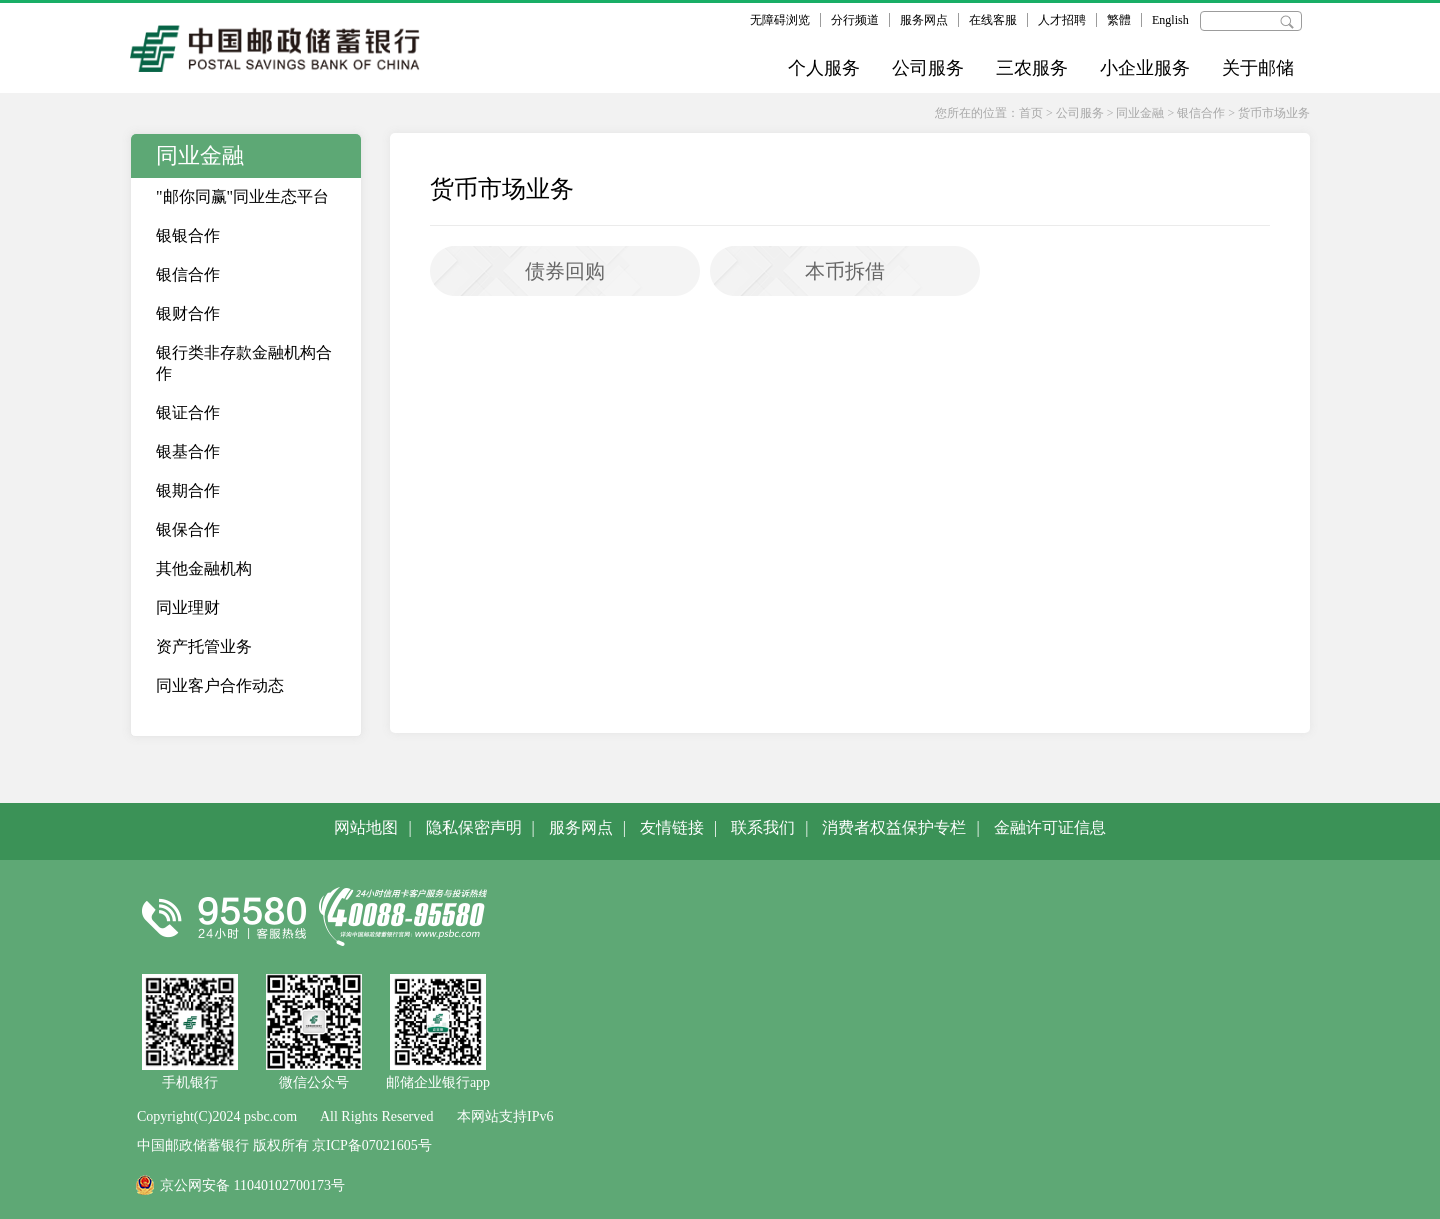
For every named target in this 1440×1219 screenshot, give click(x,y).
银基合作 (188, 451)
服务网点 (924, 20)
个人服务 (824, 68)
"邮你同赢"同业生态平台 (242, 196)
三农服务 (1032, 68)
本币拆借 (845, 271)
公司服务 (928, 68)
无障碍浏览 (780, 20)
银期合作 (188, 490)
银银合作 (188, 235)
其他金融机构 (204, 568)
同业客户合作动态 (220, 685)
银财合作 (188, 313)
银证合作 (188, 412)
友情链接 (672, 827)
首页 (1031, 113)
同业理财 (188, 607)
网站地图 (366, 827)
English (1170, 20)
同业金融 (1140, 113)
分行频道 (855, 20)
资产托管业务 (204, 646)
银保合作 (188, 529)
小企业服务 (1145, 68)
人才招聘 (1062, 20)
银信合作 (1201, 113)
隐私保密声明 (474, 827)
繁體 (1119, 20)
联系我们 (763, 827)
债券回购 (565, 271)
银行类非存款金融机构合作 (244, 363)
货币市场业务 (1274, 113)
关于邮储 (1258, 68)
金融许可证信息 (1050, 827)
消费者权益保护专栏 (894, 827)
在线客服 (993, 20)
